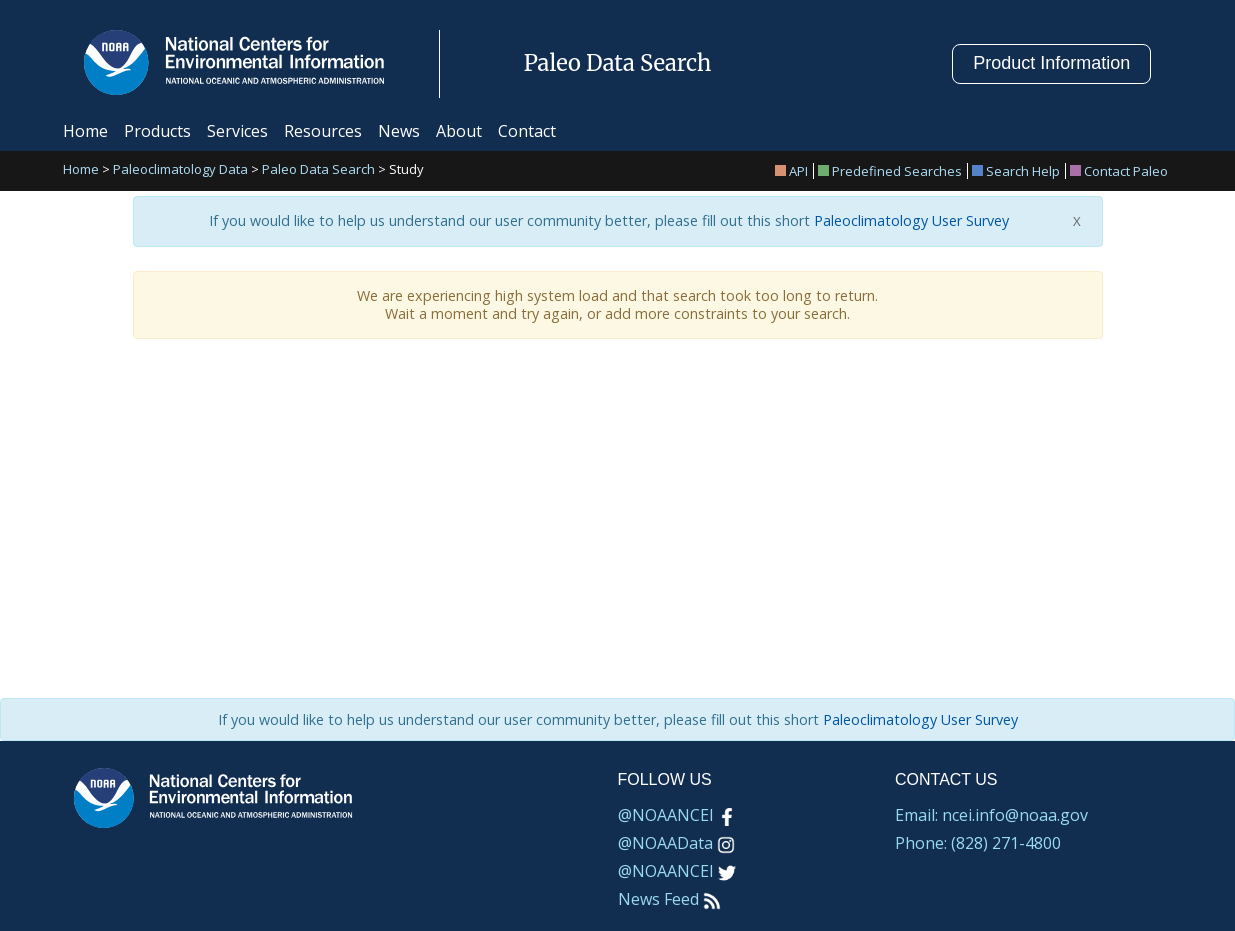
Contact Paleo (1119, 171)
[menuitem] (794, 171)
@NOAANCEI (677, 815)
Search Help (1016, 171)
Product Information (1051, 63)
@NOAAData (676, 843)
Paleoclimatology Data (180, 170)
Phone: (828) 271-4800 (978, 843)
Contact (527, 131)
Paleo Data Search (318, 170)
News (399, 131)
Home (85, 131)
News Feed (669, 899)
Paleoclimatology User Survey (909, 221)
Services (237, 131)
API (791, 171)
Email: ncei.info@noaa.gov (991, 815)
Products (157, 131)
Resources (323, 131)
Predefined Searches (890, 171)
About (459, 131)
